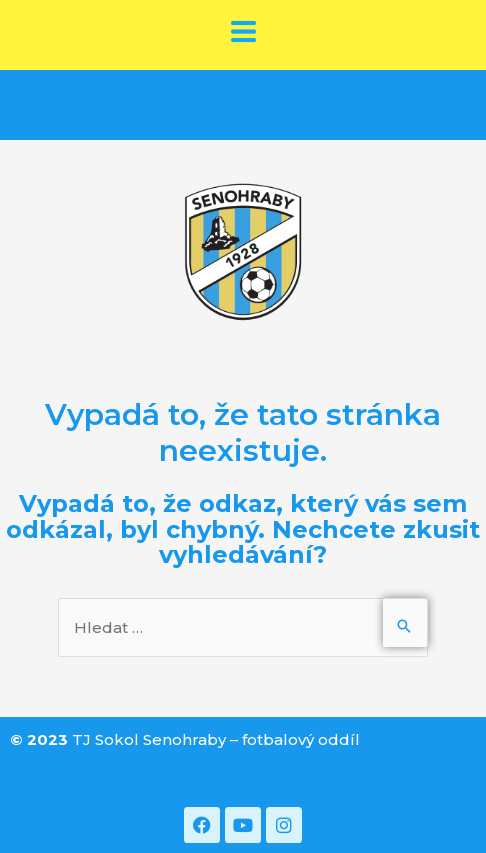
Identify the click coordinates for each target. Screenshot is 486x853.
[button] (243, 33)
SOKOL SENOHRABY (243, 100)
